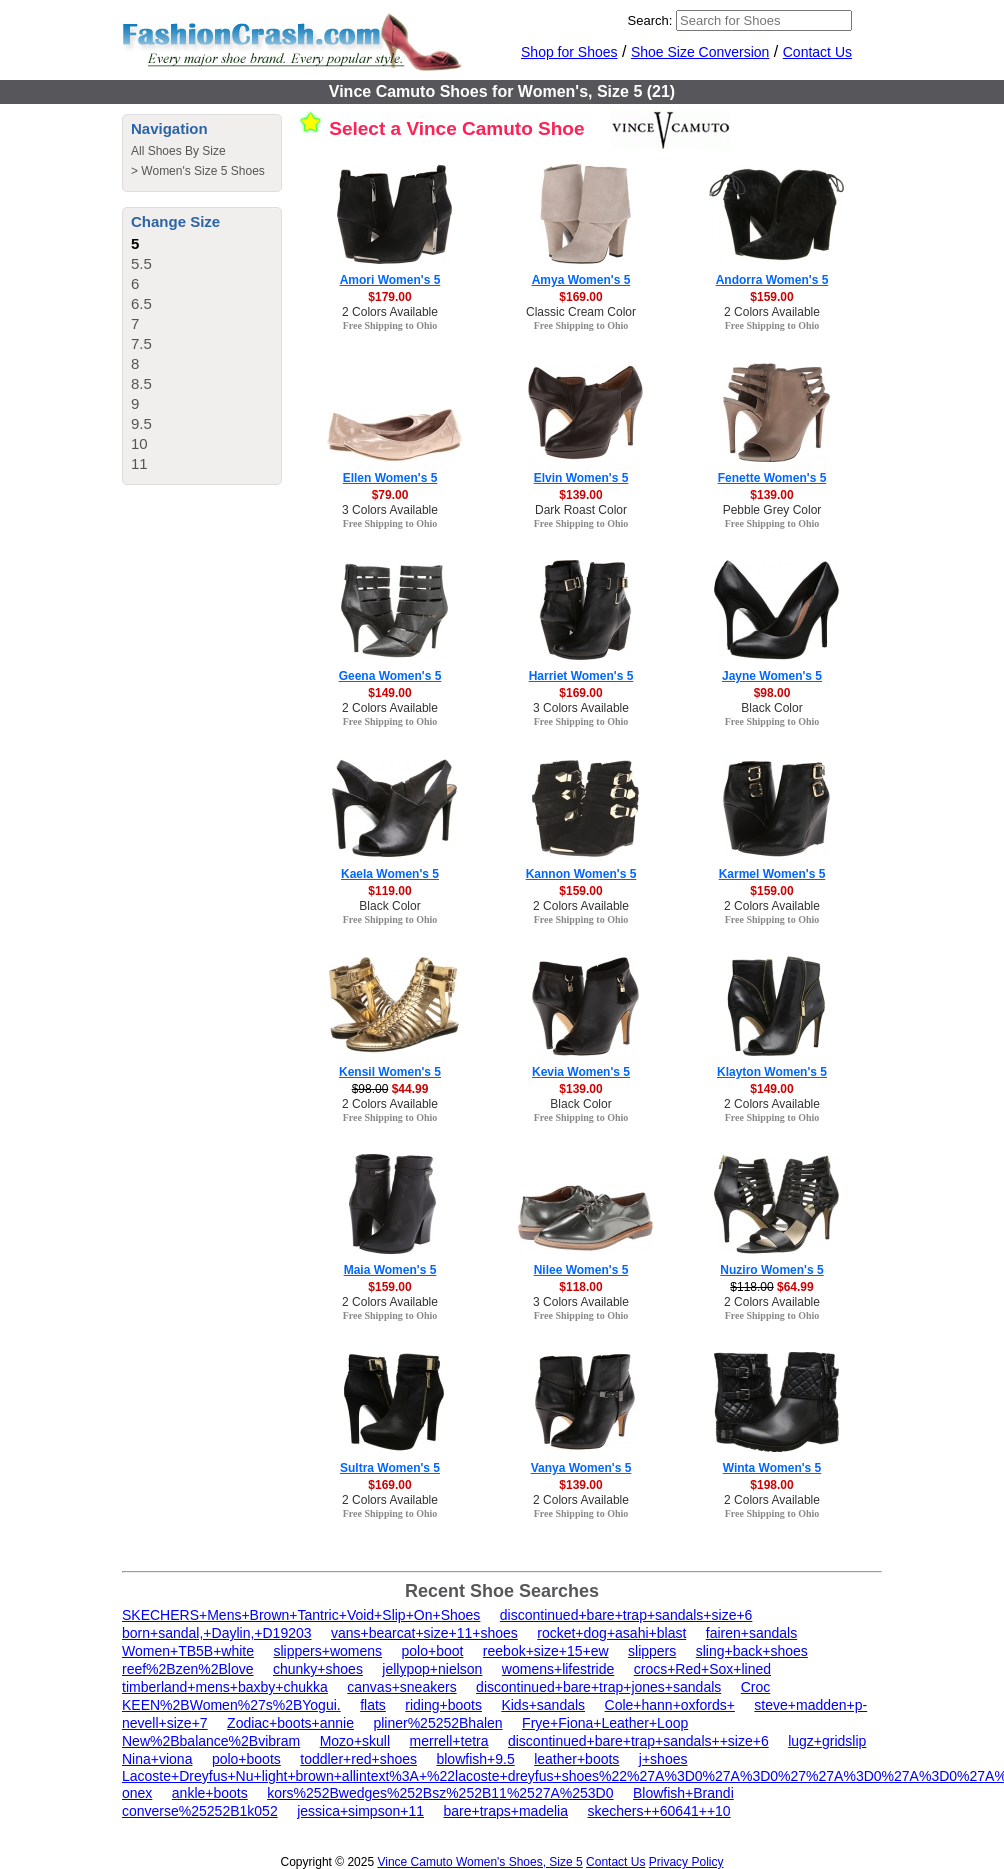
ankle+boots (210, 1793)
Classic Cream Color (581, 312)
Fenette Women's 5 (772, 478)
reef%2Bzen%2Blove (188, 1669)
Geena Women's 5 (390, 676)
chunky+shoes (318, 1669)
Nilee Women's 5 (581, 1270)
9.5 (141, 423)
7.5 (141, 343)
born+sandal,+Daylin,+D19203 (217, 1633)
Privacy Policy (686, 1862)
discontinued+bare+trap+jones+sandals (598, 1687)
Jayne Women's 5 (772, 676)
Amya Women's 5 (581, 280)
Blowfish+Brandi (683, 1793)
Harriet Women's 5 (581, 676)
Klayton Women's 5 (772, 1072)
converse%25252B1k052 (200, 1811)
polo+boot (433, 1651)
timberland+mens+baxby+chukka (225, 1687)
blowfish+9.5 (475, 1759)
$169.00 (580, 297)
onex (137, 1793)
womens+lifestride (558, 1669)
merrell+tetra (449, 1741)
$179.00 (389, 297)
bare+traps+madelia (505, 1811)
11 (139, 463)
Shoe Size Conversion (700, 52)
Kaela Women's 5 (390, 874)
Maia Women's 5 (390, 1270)
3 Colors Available (390, 510)
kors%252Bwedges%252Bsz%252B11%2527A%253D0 (440, 1793)
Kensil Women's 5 (390, 1072)
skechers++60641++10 (658, 1811)
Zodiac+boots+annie (290, 1723)
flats (373, 1705)
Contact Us (817, 52)
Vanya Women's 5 (581, 1468)
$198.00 (771, 1485)
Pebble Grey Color (772, 510)
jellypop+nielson (432, 1669)
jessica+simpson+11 (360, 1811)
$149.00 (389, 693)
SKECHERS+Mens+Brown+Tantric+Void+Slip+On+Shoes (301, 1615)
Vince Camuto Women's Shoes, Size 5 (479, 1862)
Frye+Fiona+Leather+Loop (605, 1723)
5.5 (141, 263)
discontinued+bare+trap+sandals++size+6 (638, 1741)
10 (139, 443)
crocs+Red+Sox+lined (702, 1669)
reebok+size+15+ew (546, 1651)
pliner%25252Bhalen (437, 1723)
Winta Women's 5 (772, 1468)
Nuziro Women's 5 (771, 1270)
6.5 (141, 303)
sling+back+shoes (752, 1651)
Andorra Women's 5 (772, 280)
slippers (652, 1651)
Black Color (771, 708)
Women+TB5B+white (188, 1651)
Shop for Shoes (569, 52)
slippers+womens (327, 1651)
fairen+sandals (751, 1633)
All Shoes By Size (178, 151)
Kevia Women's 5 (581, 1072)
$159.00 (771, 297)
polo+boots (246, 1759)
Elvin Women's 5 (581, 478)
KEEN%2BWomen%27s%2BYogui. (231, 1705)
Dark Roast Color (581, 510)
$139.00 (580, 495)
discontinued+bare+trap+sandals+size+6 (626, 1615)
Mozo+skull (355, 1741)
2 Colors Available (390, 312)
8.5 (141, 383)
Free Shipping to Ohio (390, 325)
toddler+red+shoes (358, 1759)
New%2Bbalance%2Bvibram (211, 1741)
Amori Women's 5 (390, 280)
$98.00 (772, 693)
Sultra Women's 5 (390, 1468)
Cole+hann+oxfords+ (670, 1705)
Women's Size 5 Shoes (202, 171)
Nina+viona (157, 1759)
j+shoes (663, 1759)
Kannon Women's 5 (581, 874)
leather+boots (576, 1759)
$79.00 (390, 495)
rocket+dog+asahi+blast (611, 1633)
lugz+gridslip (827, 1741)
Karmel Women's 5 (772, 874)
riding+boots (443, 1705)
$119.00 (389, 891)
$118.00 (580, 1287)
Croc (756, 1687)
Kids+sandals (543, 1705)
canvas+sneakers (401, 1687)
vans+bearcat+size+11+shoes (424, 1633)
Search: (650, 20)
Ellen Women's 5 (390, 478)
